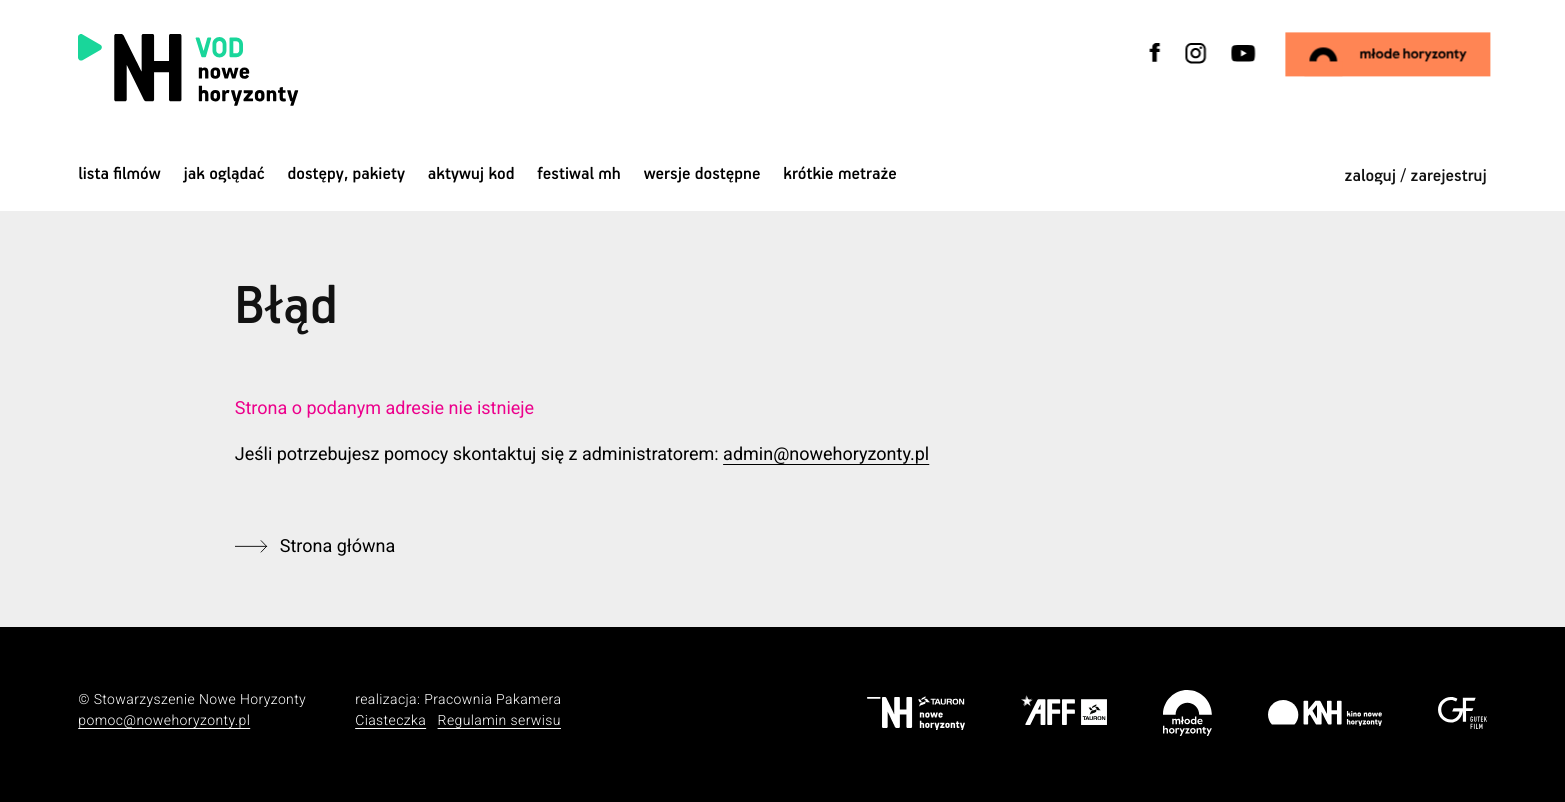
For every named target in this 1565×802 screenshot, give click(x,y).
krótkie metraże (839, 174)
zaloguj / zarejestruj (1416, 176)
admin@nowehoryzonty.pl (826, 454)
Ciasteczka (390, 721)
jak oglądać (224, 174)
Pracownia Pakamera (492, 700)
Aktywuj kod (471, 174)
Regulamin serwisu (499, 721)
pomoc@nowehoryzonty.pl (164, 721)
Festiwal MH (579, 174)
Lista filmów (119, 174)
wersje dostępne (702, 174)
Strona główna (337, 546)
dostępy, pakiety (347, 174)
